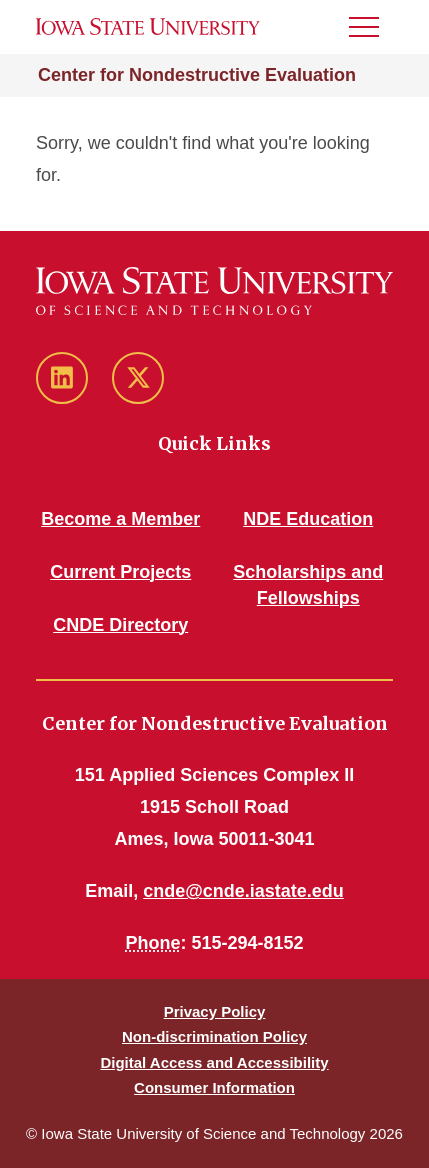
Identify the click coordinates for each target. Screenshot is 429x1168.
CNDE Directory (120, 625)
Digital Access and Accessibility (214, 1062)
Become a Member (120, 519)
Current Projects (120, 572)
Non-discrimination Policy (214, 1036)
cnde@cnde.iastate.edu (243, 891)
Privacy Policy (215, 1011)
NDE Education (308, 519)
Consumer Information (214, 1087)
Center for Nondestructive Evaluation (197, 75)
